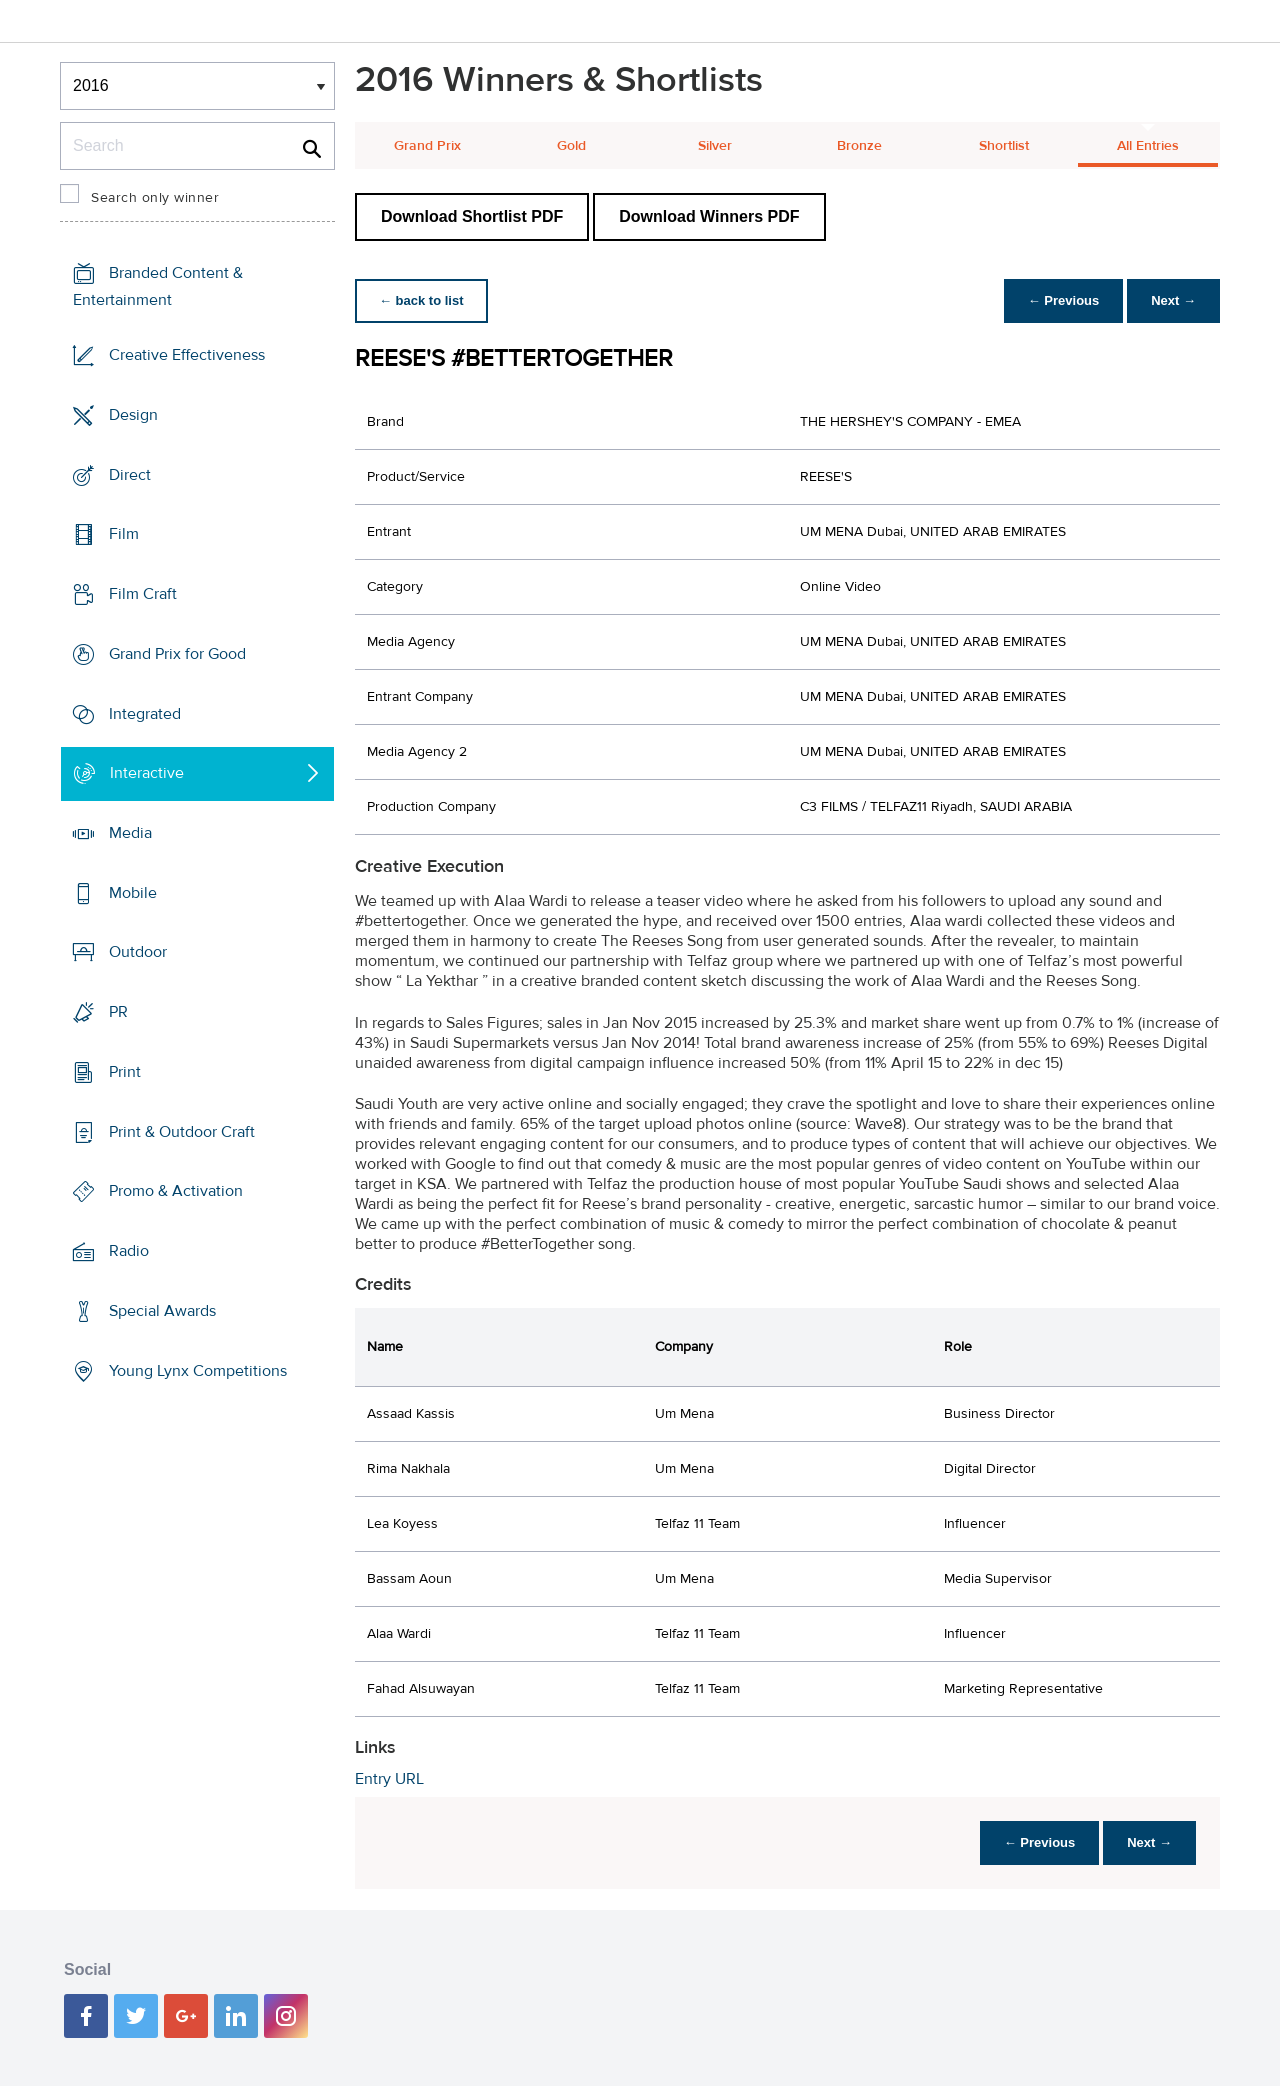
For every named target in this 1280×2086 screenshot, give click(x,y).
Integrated (145, 713)
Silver (715, 146)
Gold (571, 146)
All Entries (1148, 146)
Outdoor (138, 952)
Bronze (859, 146)
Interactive (147, 773)
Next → (1173, 300)
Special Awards (162, 1311)
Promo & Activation (176, 1191)
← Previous (1064, 300)
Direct (130, 474)
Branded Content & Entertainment (158, 286)
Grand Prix (427, 146)
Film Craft (143, 594)
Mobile (133, 893)
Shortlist (1004, 146)
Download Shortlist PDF (472, 216)
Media (130, 833)
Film (124, 534)
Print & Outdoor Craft (182, 1132)
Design (133, 415)
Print (125, 1072)
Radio (129, 1251)
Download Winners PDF (709, 216)
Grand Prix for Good (177, 654)
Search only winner (155, 198)
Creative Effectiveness (187, 355)
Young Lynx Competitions (198, 1370)
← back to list (421, 300)
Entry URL (389, 1779)
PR (118, 1012)
